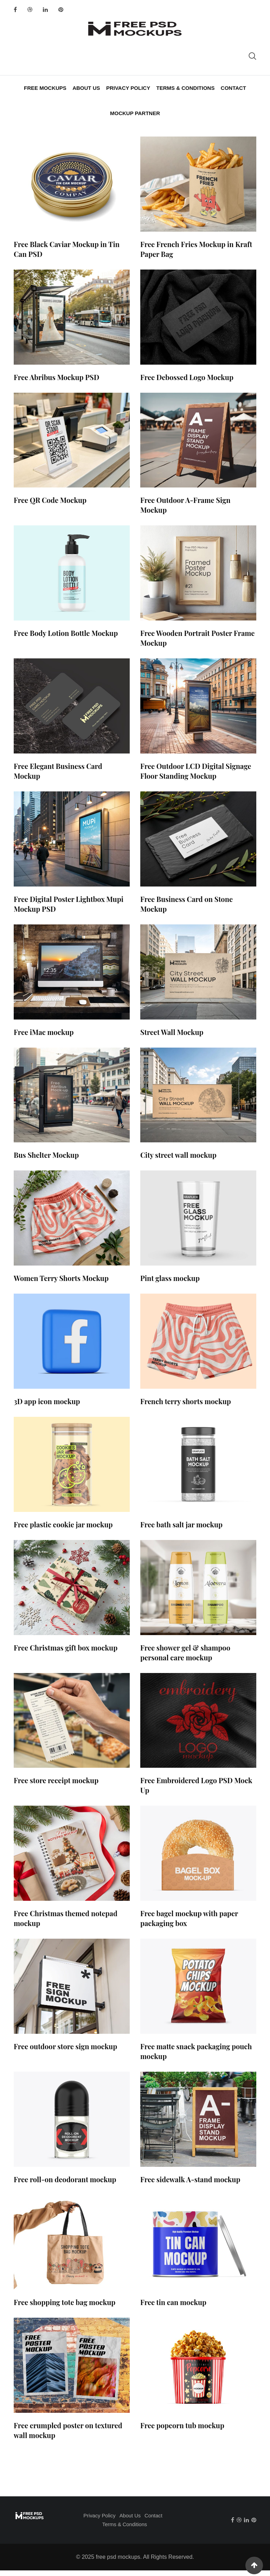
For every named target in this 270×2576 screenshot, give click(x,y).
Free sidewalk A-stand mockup (190, 2185)
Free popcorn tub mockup (182, 2431)
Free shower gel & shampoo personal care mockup (185, 1658)
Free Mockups (47, 89)
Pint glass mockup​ (170, 1283)
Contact (231, 89)
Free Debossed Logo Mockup (186, 382)
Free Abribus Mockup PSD (56, 382)
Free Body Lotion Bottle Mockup (66, 638)
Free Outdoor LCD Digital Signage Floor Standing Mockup (195, 776)
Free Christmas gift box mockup (65, 1653)
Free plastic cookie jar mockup (63, 1530)
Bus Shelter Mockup (46, 1160)
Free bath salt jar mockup (181, 1530)
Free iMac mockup (44, 1037)
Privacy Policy (128, 89)
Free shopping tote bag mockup (64, 2308)
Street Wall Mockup (172, 1037)
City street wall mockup (178, 1160)
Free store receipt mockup (56, 1786)
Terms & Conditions (184, 89)
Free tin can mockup (173, 2308)
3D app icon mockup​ (47, 1407)
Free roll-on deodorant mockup (65, 2185)
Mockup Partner (135, 117)
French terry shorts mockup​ (185, 1407)
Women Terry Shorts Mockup (61, 1283)
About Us (87, 89)
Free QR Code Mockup (50, 505)
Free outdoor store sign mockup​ (65, 2052)
